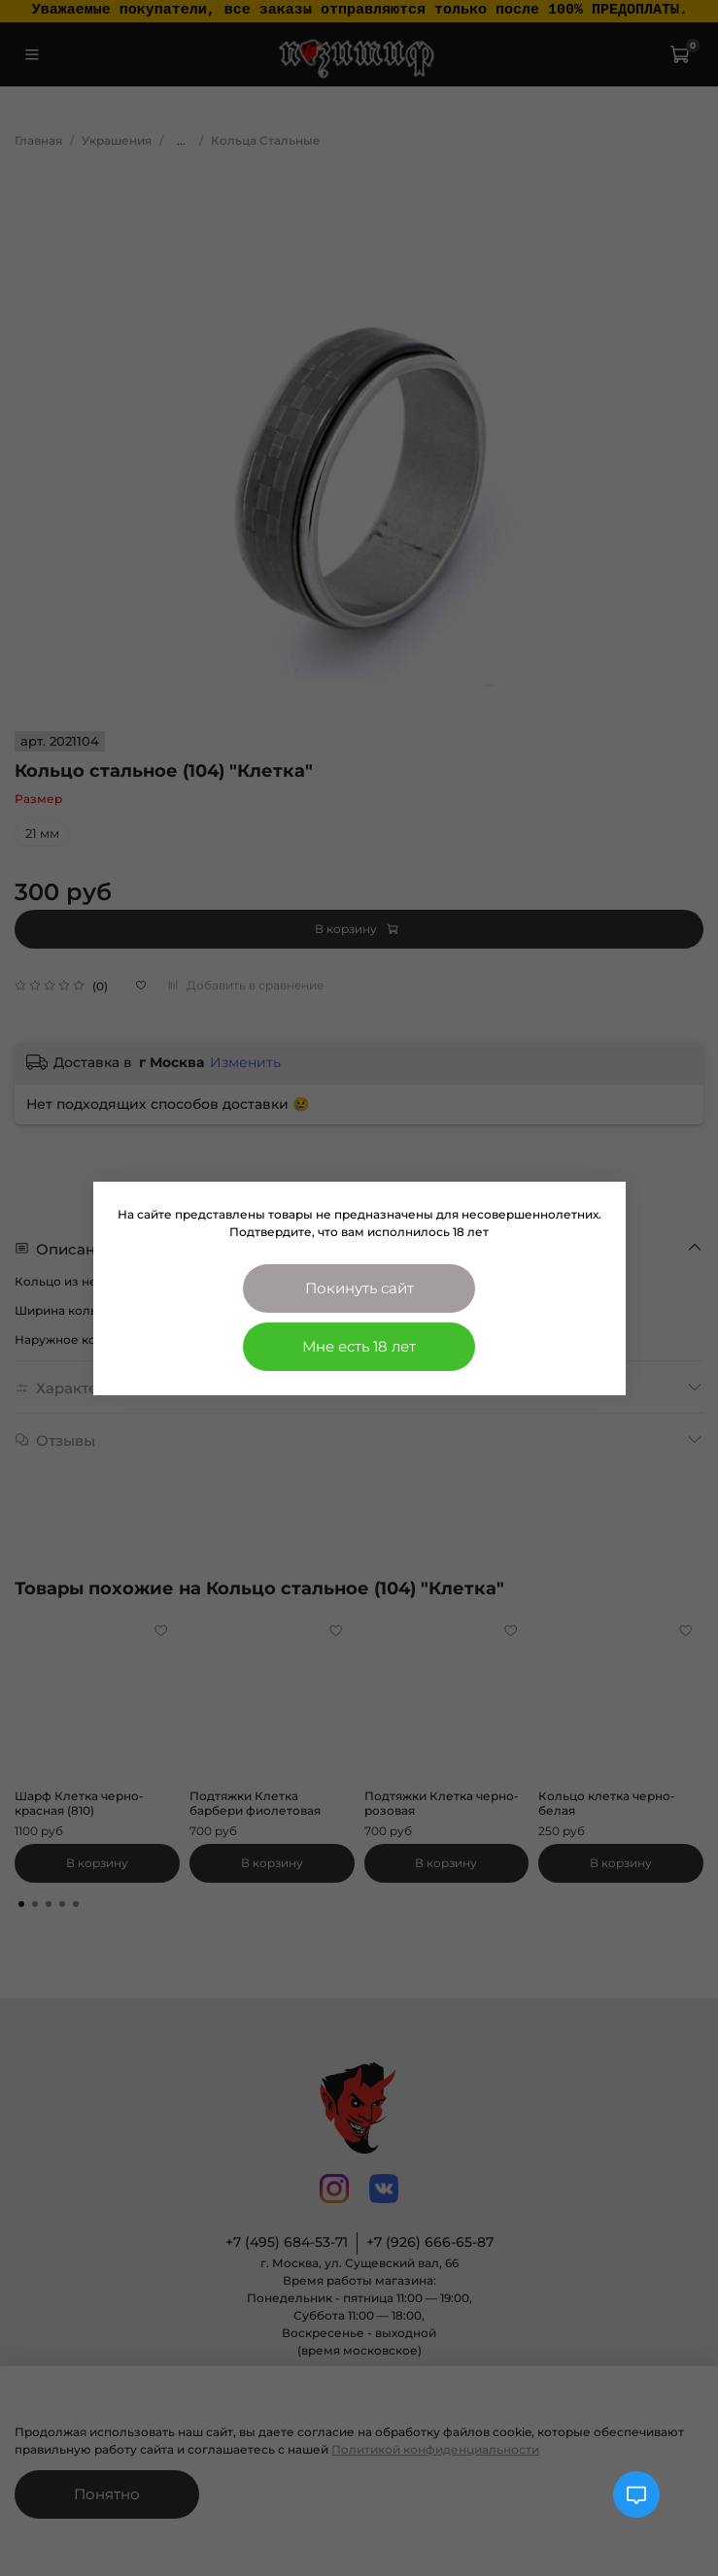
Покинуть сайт (359, 1288)
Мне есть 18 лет (359, 1346)
